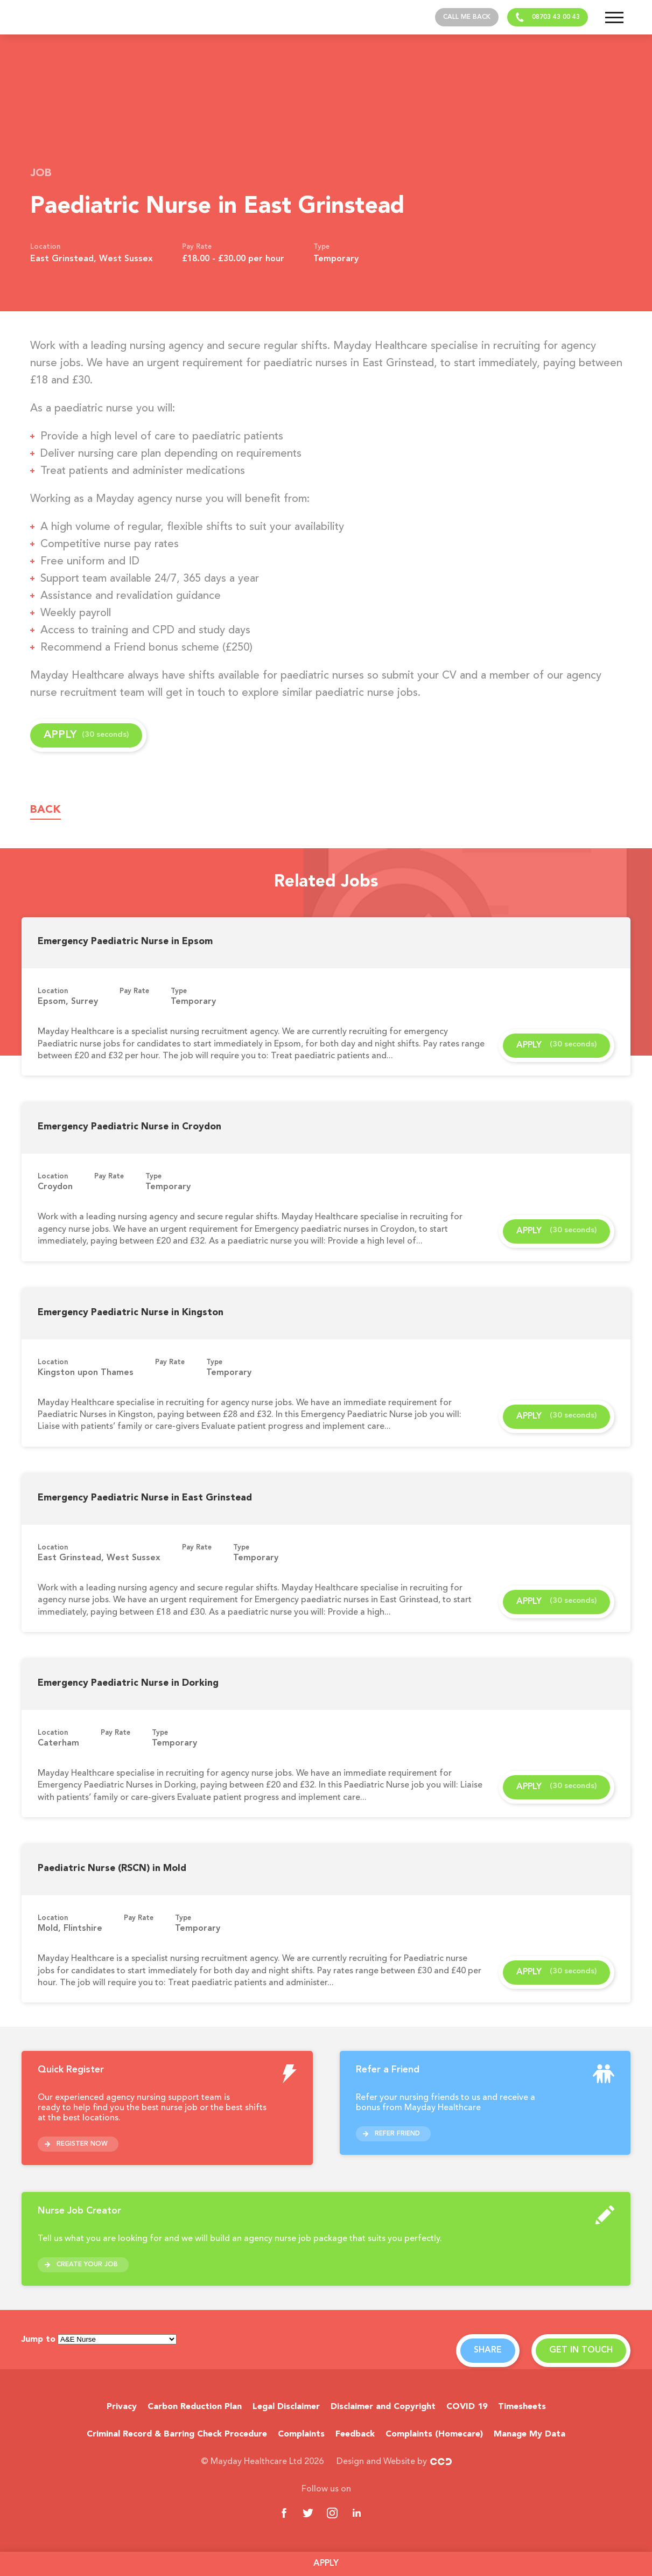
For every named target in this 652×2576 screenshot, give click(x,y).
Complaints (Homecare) (434, 2434)
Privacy (122, 2407)
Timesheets (522, 2407)
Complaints (301, 2434)
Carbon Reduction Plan (195, 2407)
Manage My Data (529, 2434)
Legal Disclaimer (286, 2407)
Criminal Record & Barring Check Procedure (177, 2434)
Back (45, 810)
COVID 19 (466, 2407)
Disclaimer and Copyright (383, 2407)
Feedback (355, 2434)
